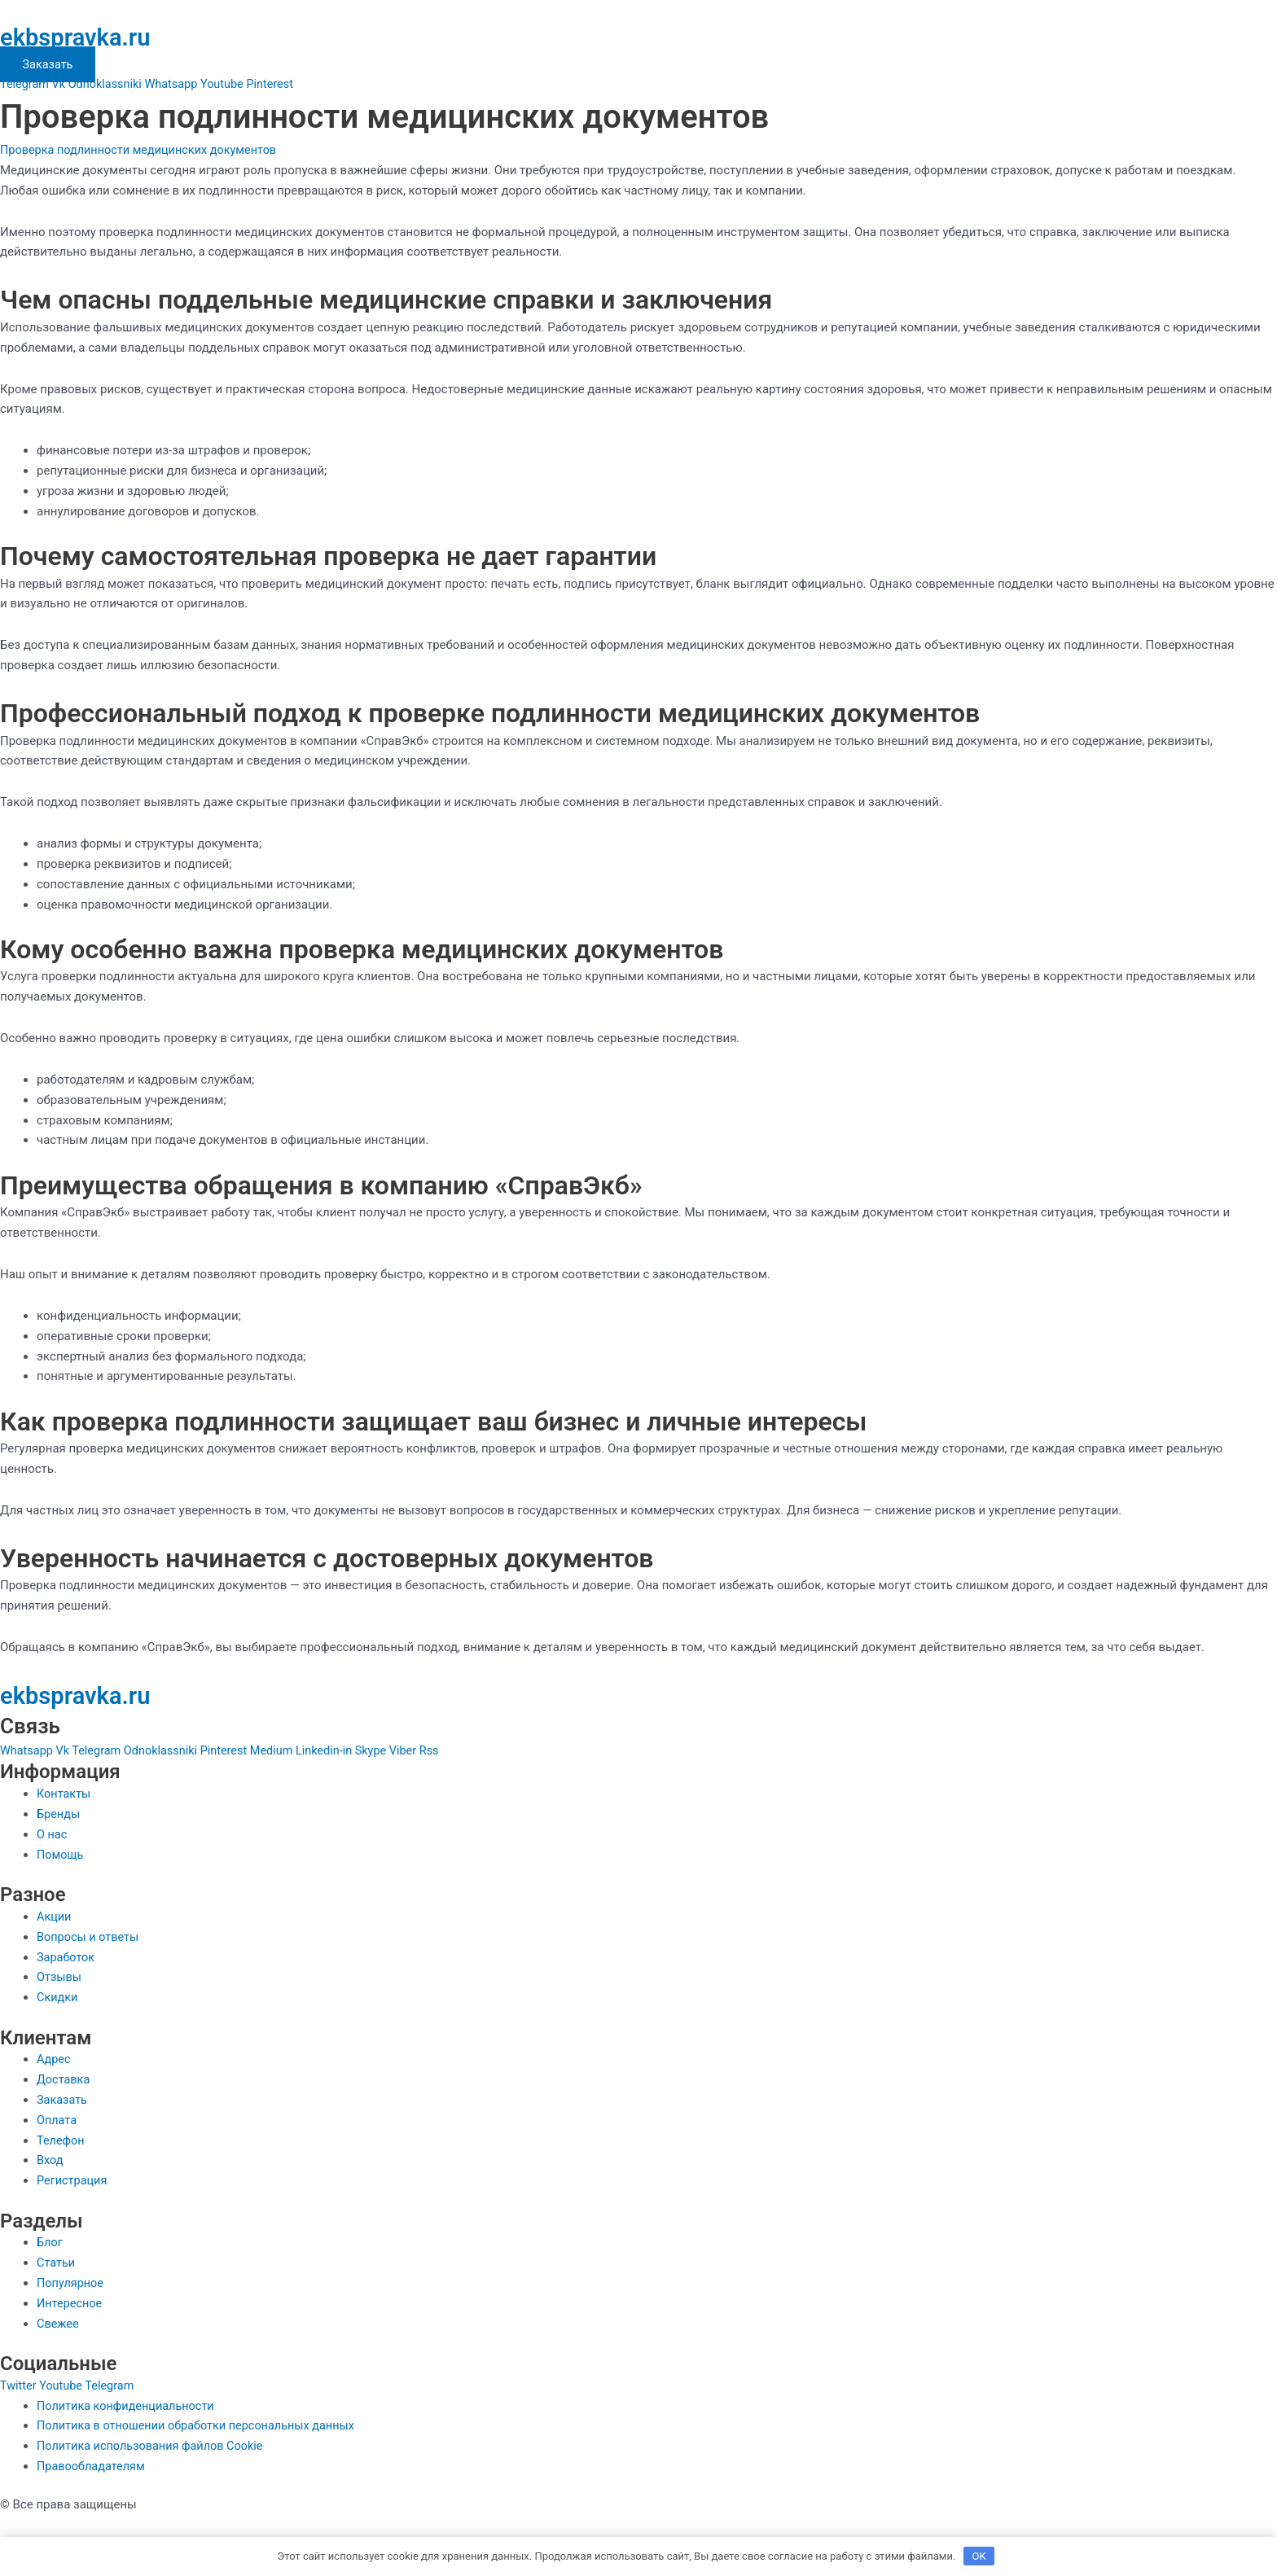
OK (979, 2555)
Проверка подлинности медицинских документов (143, 149)
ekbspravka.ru (82, 36)
